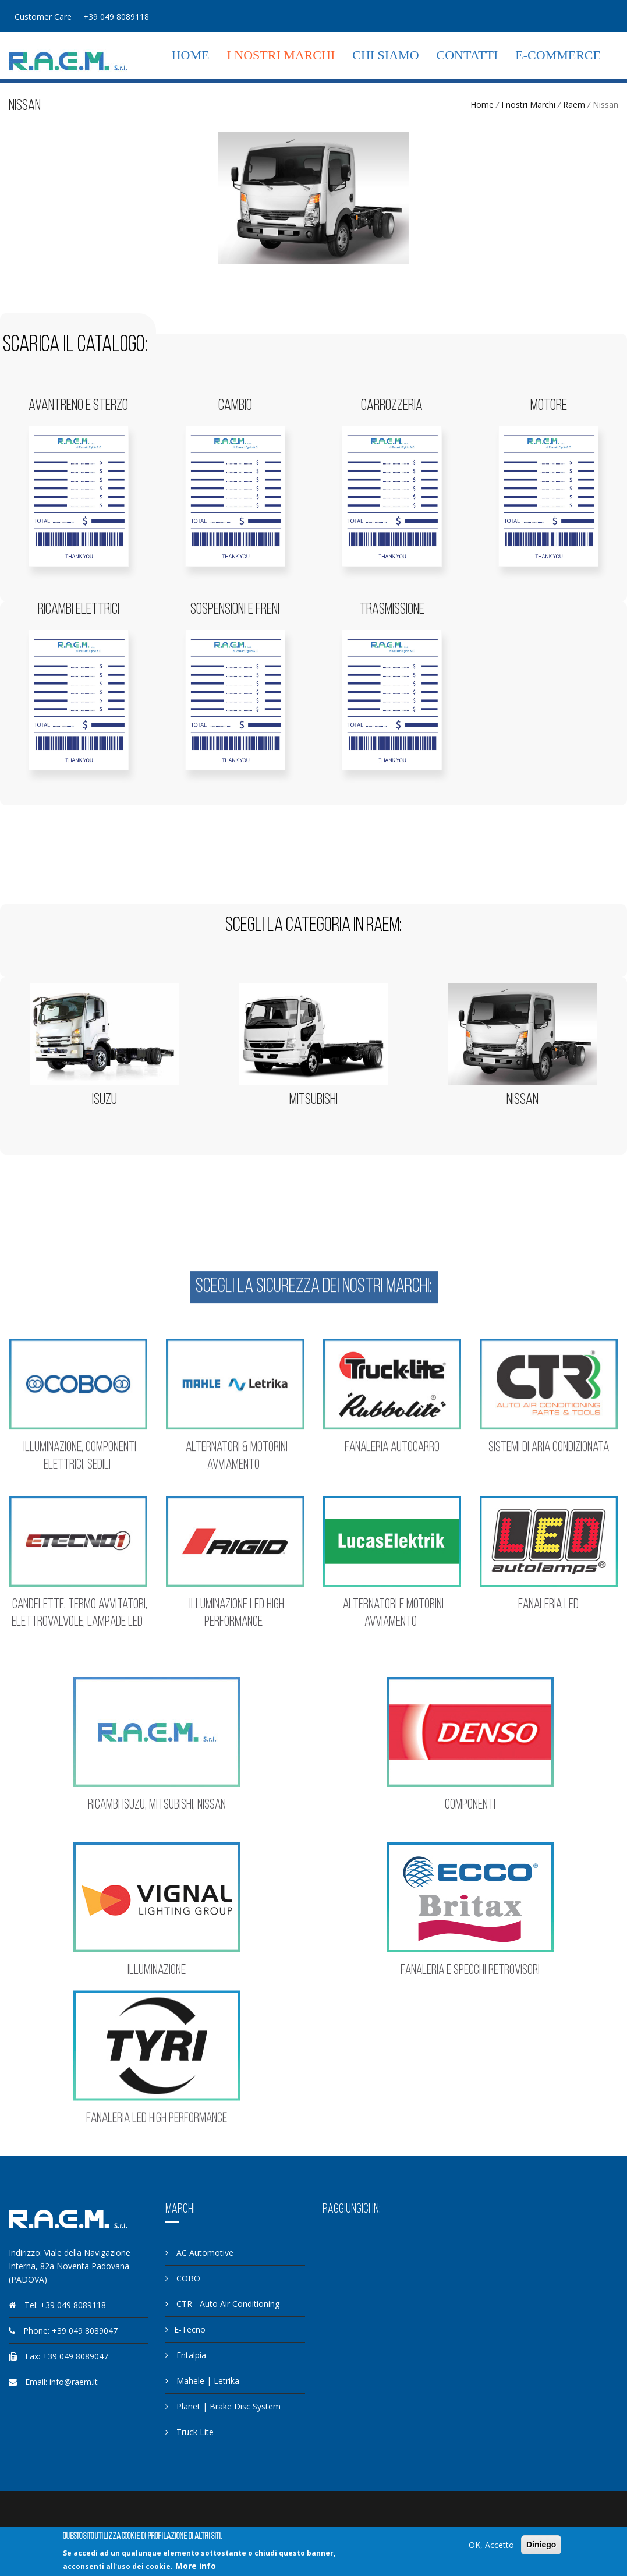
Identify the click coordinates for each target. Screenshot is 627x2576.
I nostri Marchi (280, 55)
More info (195, 2565)
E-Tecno (185, 2329)
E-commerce (558, 55)
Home (191, 55)
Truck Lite (189, 2431)
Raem (574, 104)
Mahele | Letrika (202, 2380)
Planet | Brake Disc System (223, 2406)
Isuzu (104, 1100)
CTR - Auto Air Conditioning (222, 2303)
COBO (182, 2278)
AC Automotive (199, 2252)
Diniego (541, 2544)
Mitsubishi (313, 1100)
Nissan (522, 1100)
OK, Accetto (491, 2544)
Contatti (467, 55)
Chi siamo (385, 55)
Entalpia (185, 2355)
